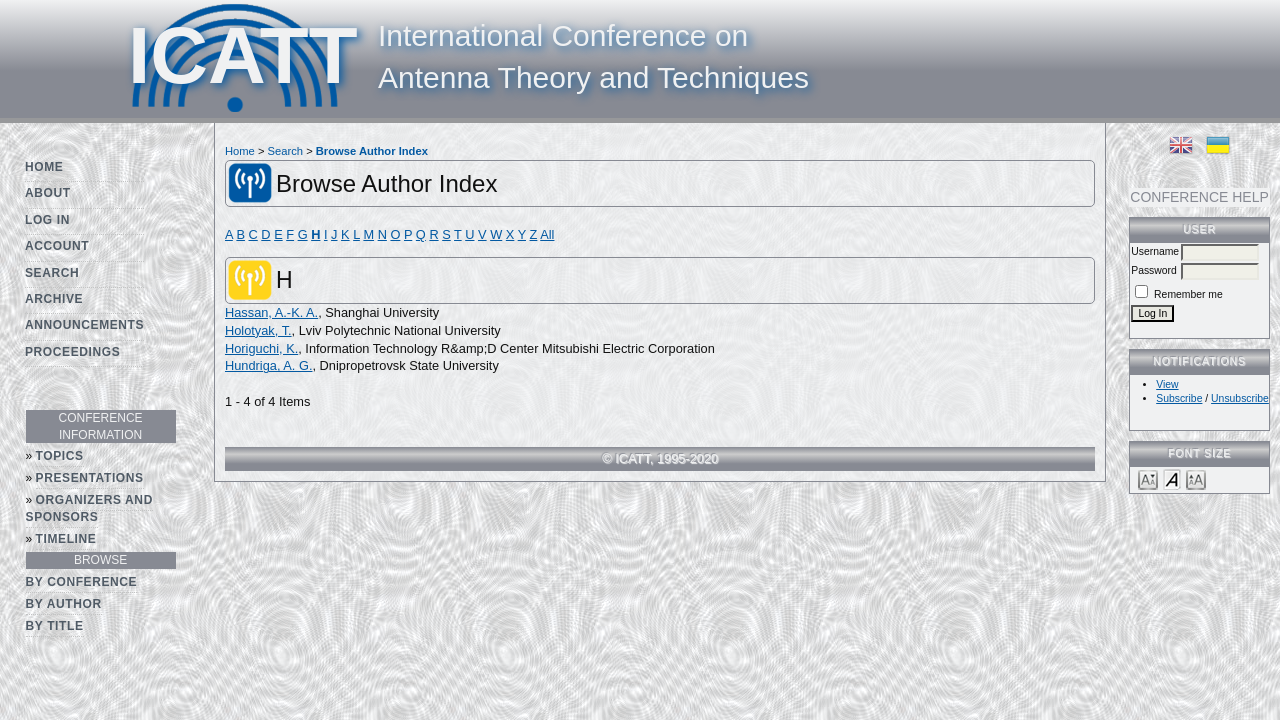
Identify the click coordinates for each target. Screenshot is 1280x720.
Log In (47, 220)
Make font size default (1172, 478)
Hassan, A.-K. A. (271, 312)
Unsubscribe (1240, 398)
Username (1155, 251)
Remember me (1188, 294)
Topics (60, 456)
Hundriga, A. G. (269, 365)
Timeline (66, 539)
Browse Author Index (372, 151)
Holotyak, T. (258, 330)
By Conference (82, 582)
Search (52, 273)
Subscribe (1179, 398)
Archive (54, 299)
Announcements (84, 325)
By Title (55, 626)
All (547, 234)
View (1167, 384)
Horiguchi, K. (261, 348)
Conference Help (1199, 197)
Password (1154, 270)
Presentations (90, 478)
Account (57, 246)
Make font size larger (1196, 478)
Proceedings (72, 352)
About (48, 193)
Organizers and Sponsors (89, 508)
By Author (64, 604)
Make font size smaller (1148, 478)
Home (44, 167)
